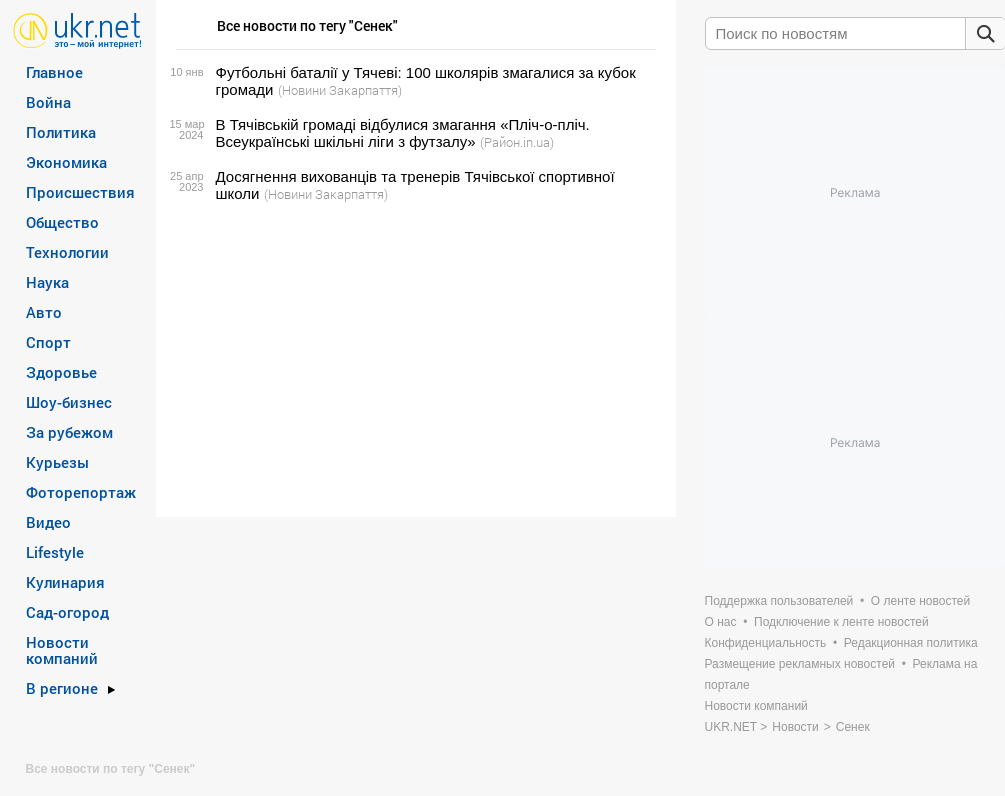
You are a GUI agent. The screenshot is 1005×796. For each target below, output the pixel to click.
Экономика (66, 162)
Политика (61, 132)
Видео (48, 522)
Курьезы (57, 462)
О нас (721, 622)
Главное (54, 72)
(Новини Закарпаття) (340, 90)
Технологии (67, 252)
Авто (44, 312)
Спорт (48, 342)
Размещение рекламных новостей (800, 664)
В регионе (62, 688)
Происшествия (80, 192)
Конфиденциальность (766, 643)
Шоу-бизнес (69, 402)
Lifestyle (55, 552)
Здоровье (61, 372)
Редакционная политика (911, 643)
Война (48, 102)
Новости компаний (62, 650)
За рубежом (69, 432)
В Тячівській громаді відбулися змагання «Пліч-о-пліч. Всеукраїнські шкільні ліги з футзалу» (403, 133)
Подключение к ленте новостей (841, 622)
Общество (62, 222)
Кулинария (65, 582)
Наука (47, 282)
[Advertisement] (413, 360)
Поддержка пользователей (779, 601)
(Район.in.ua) (517, 142)
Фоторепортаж (81, 492)
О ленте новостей (920, 601)
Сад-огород (67, 612)
